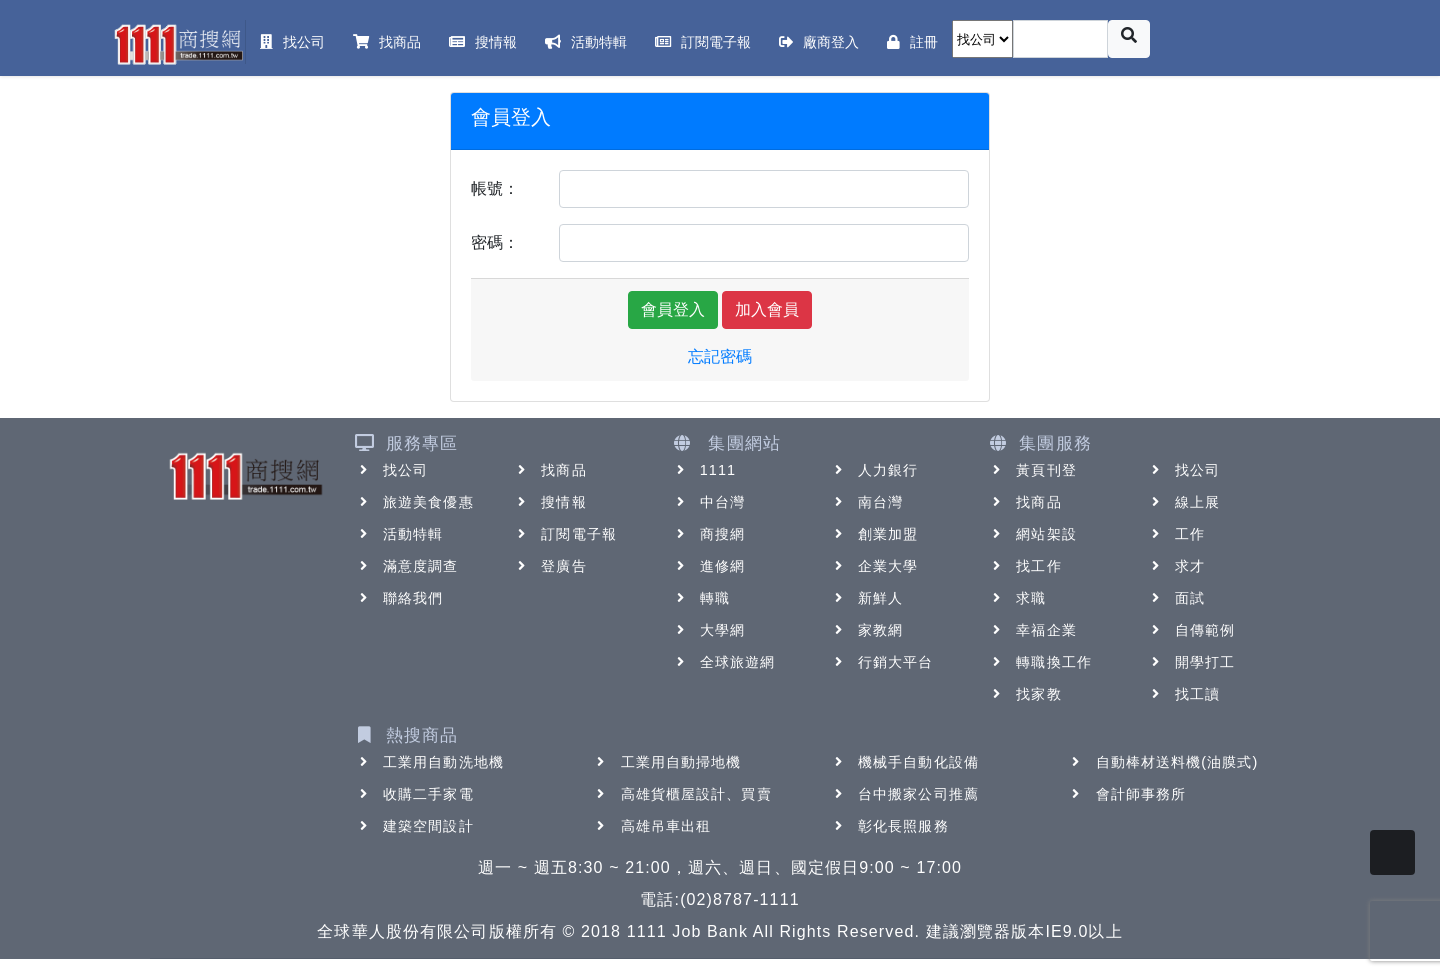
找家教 (1024, 694)
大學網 (708, 630)
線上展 (1183, 502)
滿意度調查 (407, 566)
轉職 (701, 598)
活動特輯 (399, 534)
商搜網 (708, 534)
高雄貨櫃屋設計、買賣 (682, 794)
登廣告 (549, 566)
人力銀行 (874, 470)
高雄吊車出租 (652, 826)
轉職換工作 (1040, 662)
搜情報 (549, 502)
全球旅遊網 (724, 662)
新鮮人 (866, 598)
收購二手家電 (414, 794)
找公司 (391, 470)
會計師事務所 (1127, 794)
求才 (1176, 566)
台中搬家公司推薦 (904, 794)
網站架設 (1032, 534)
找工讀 (1183, 694)
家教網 (866, 630)
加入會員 (767, 309)
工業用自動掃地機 (667, 762)
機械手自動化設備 (904, 762)
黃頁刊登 (1032, 470)
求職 (1017, 598)
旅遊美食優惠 (414, 502)
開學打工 (1191, 662)
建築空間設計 (414, 826)
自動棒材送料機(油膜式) (1163, 762)
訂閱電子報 (565, 534)
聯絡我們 (399, 598)
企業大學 (874, 566)
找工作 (1024, 566)
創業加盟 (874, 534)
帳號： (495, 188)
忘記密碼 (720, 356)
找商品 (549, 470)
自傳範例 (1191, 630)
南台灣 (866, 502)
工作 (1176, 534)
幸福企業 (1032, 630)
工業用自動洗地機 (429, 762)
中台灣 (708, 502)
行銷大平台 (882, 662)
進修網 (708, 566)
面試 (1176, 598)
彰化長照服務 (889, 826)
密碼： (495, 242)
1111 (704, 470)
